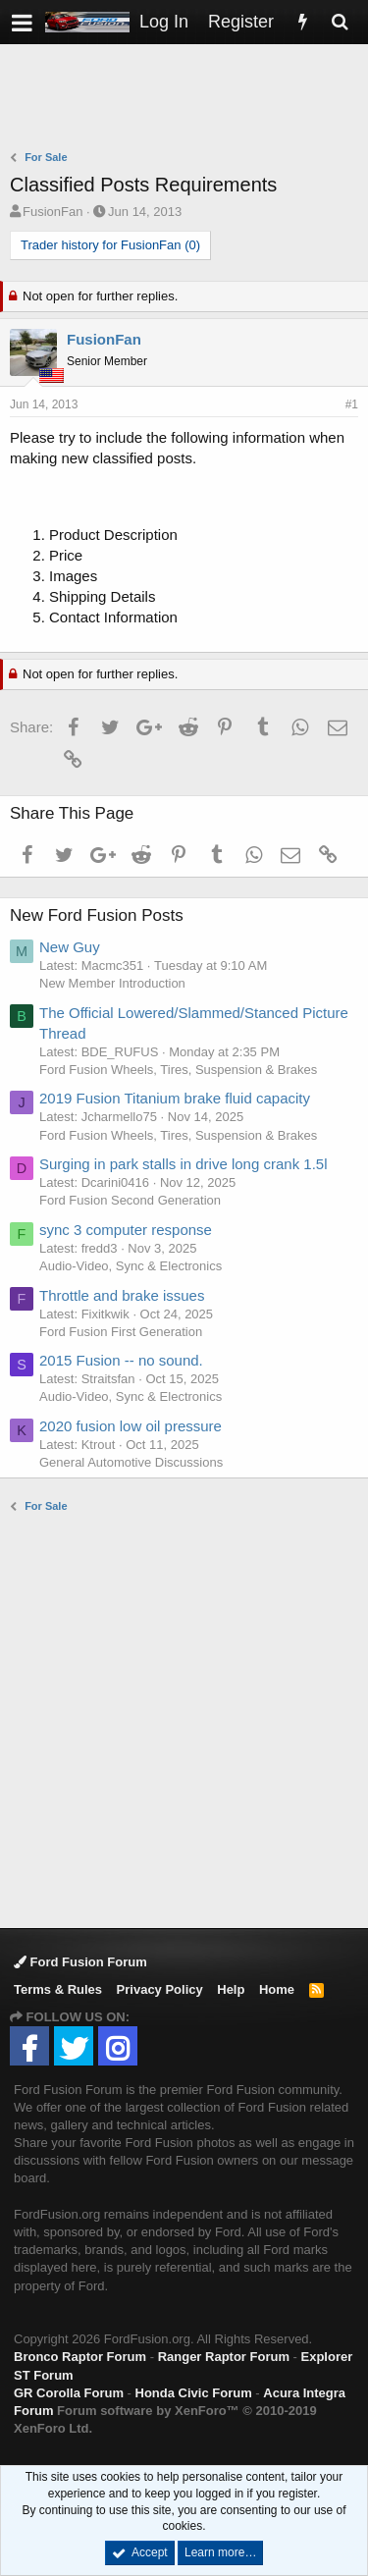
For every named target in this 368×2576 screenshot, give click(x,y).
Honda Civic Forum (193, 2393)
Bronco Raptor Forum (80, 2356)
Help (230, 1989)
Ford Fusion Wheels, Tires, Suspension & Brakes (178, 1069)
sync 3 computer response (125, 1229)
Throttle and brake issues (121, 1295)
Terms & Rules (58, 1989)
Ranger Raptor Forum (223, 2356)
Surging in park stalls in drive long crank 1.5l (183, 1163)
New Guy (69, 947)
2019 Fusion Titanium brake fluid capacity (174, 1098)
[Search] (339, 22)
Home (276, 1989)
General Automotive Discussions (131, 1462)
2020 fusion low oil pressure (130, 1426)
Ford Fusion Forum (80, 1962)
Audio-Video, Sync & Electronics (130, 1266)
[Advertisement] (189, 99)
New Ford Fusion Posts (97, 915)
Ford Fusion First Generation (120, 1331)
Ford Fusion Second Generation (130, 1200)
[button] (22, 22)
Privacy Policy (160, 1989)
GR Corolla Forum (69, 2393)
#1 (351, 404)
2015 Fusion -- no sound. (121, 1360)
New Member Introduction (112, 983)
